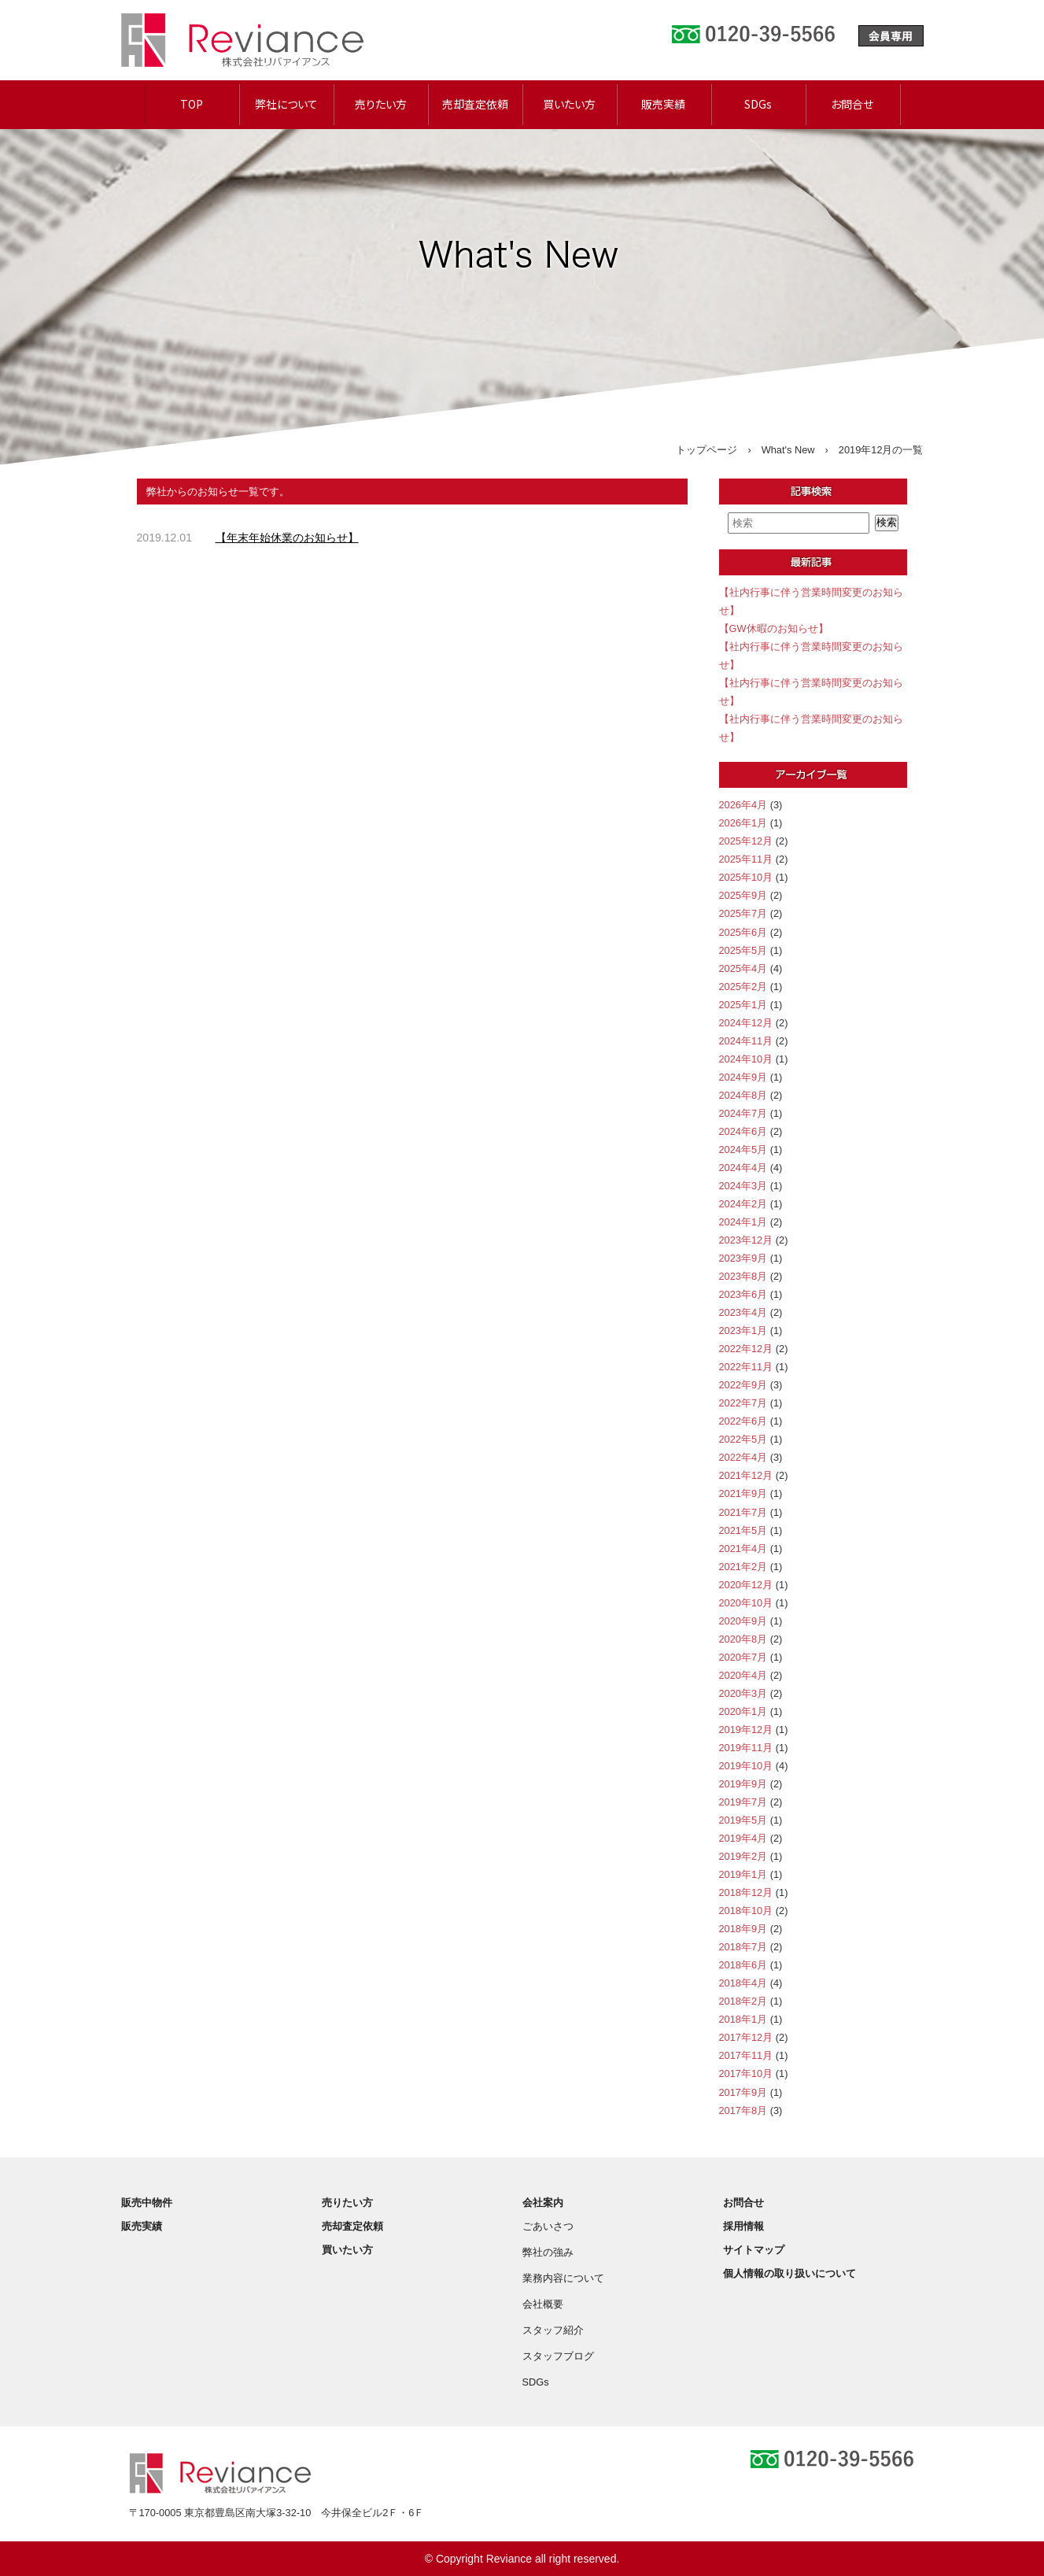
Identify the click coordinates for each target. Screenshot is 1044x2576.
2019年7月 (743, 1802)
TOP (191, 104)
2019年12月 (746, 1729)
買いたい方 (569, 104)
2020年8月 (743, 1639)
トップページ (706, 450)
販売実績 (663, 104)
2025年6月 (743, 932)
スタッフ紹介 (553, 2330)
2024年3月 (743, 1186)
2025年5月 (743, 950)
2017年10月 (746, 2073)
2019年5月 (743, 1820)
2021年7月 (743, 1512)
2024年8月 (743, 1095)
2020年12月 (746, 1585)
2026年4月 (743, 805)
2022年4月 (743, 1457)
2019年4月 (743, 1838)
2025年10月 (746, 877)
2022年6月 (743, 1421)
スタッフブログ (558, 2356)
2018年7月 (743, 1947)
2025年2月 (743, 986)
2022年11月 (746, 1367)
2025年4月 (743, 968)
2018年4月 (743, 1983)
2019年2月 (743, 1856)
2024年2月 (743, 1204)
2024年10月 (746, 1059)
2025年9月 (743, 895)
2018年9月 (743, 1929)
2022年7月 (743, 1403)
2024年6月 (743, 1131)
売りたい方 (381, 104)
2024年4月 (743, 1167)
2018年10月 (746, 1910)
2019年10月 (746, 1766)
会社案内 (542, 2202)
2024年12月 (746, 1023)
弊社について (286, 104)
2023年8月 (743, 1276)
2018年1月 (743, 2019)
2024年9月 (743, 1077)
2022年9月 (743, 1385)
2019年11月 (746, 1748)
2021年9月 (743, 1493)
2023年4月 (743, 1312)
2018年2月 (743, 2001)
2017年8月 (743, 2110)
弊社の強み (548, 2252)
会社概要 (542, 2304)
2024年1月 (743, 1222)
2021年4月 (743, 1548)
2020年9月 (743, 1621)
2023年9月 (743, 1258)
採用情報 (743, 2226)
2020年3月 (743, 1693)
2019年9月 (743, 1784)
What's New (788, 450)
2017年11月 (746, 2055)
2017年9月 (743, 2092)
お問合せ (852, 104)
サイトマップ (753, 2250)
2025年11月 (746, 859)
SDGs (758, 104)
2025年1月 (743, 1005)
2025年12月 (746, 841)
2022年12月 (746, 1349)
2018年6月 (743, 1965)
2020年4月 (743, 1675)
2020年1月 (743, 1711)
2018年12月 (746, 1892)
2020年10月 (746, 1603)
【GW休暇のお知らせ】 (773, 628)
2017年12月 (746, 2037)
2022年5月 (743, 1439)
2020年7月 (743, 1657)
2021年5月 (743, 1530)
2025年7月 (743, 913)
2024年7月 (743, 1113)
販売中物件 (146, 2202)
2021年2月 (743, 1567)
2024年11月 (746, 1041)
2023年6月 (743, 1294)
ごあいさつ (548, 2226)
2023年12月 (746, 1240)
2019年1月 (743, 1874)
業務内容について (563, 2278)
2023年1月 (743, 1330)
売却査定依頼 (475, 104)
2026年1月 (743, 823)
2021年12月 (746, 1475)
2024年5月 (743, 1149)
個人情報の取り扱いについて (789, 2273)
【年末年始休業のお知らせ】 (287, 537)
